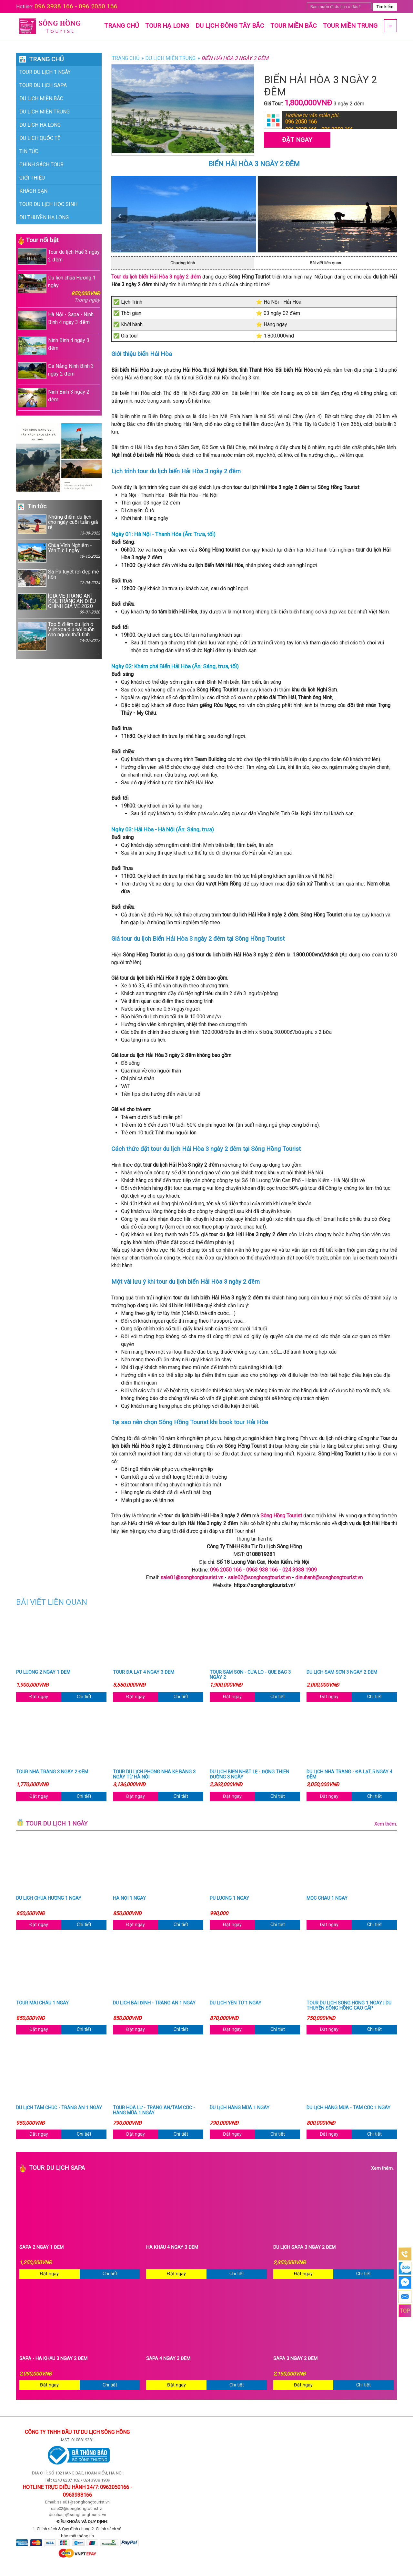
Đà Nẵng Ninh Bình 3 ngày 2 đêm (56, 370)
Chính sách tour (41, 165)
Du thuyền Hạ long (44, 217)
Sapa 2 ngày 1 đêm (41, 2247)
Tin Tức (28, 151)
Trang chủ (121, 25)
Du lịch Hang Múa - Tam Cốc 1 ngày (348, 2108)
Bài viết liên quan (325, 262)
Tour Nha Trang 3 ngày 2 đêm (52, 1772)
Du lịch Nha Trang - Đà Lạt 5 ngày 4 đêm (349, 1774)
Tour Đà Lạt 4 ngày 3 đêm (143, 1672)
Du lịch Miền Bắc (41, 98)
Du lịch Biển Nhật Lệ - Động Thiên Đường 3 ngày (249, 1774)
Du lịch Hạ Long (40, 125)
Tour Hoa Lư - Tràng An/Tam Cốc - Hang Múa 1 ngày (154, 2110)
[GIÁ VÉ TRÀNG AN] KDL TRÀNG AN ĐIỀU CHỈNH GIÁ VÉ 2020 (59, 604)
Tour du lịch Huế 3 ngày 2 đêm (59, 256)
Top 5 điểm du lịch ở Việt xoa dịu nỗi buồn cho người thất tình (59, 636)
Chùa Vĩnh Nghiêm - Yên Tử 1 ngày (59, 553)
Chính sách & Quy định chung (64, 2528)
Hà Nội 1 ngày (129, 1898)
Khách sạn (33, 191)
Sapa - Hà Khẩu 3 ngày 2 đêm (53, 2358)
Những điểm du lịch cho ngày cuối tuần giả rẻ (59, 525)
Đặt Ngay (297, 139)
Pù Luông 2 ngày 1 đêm (43, 1672)
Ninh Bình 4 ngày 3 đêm (53, 346)
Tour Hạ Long (167, 25)
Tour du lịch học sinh (48, 204)
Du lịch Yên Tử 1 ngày (235, 2003)
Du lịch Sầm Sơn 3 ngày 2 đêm (342, 1672)
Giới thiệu (32, 178)
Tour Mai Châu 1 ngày (42, 2003)
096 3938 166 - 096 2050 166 (76, 6)
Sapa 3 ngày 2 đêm (295, 2358)
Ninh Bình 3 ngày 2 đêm (53, 397)
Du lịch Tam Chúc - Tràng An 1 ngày (59, 2108)
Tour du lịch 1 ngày (45, 72)
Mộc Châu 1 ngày (327, 1898)
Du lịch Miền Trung (44, 112)
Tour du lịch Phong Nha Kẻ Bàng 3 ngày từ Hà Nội (154, 1774)
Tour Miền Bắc (293, 25)
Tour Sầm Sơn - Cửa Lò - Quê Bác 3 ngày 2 (250, 1675)
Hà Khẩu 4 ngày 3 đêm (172, 2247)
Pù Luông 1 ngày (229, 1898)
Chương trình (182, 262)
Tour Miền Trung (350, 25)
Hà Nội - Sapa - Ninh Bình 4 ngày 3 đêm (56, 320)
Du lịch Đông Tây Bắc (230, 25)
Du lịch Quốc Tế (39, 138)
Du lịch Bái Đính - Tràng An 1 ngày (154, 2003)
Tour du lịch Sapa (43, 85)
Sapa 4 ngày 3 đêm (168, 2358)
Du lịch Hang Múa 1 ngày (239, 2108)
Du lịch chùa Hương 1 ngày (59, 289)
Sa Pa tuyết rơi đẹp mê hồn (59, 578)
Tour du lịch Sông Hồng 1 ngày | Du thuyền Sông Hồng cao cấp (349, 2006)
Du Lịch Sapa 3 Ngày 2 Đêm (304, 2247)
